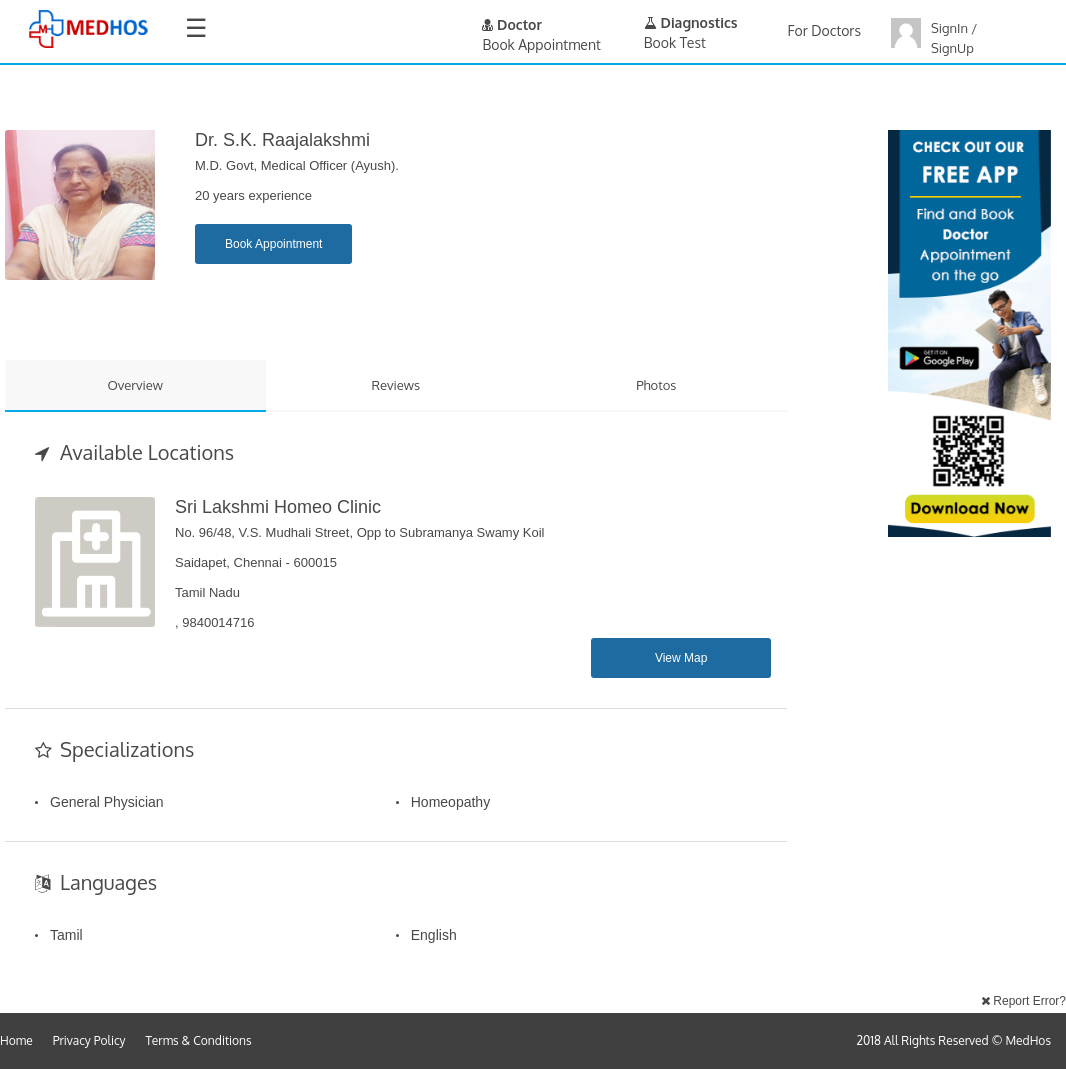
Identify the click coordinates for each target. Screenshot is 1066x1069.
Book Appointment (273, 244)
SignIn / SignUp (954, 38)
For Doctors (824, 30)
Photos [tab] (656, 385)
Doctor (512, 24)
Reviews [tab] (395, 385)
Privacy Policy (89, 1040)
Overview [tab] (135, 385)
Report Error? (1023, 1001)
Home (16, 1040)
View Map (681, 658)
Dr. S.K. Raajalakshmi (282, 140)
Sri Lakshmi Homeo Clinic (278, 507)
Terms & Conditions (199, 1040)
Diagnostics (691, 22)
